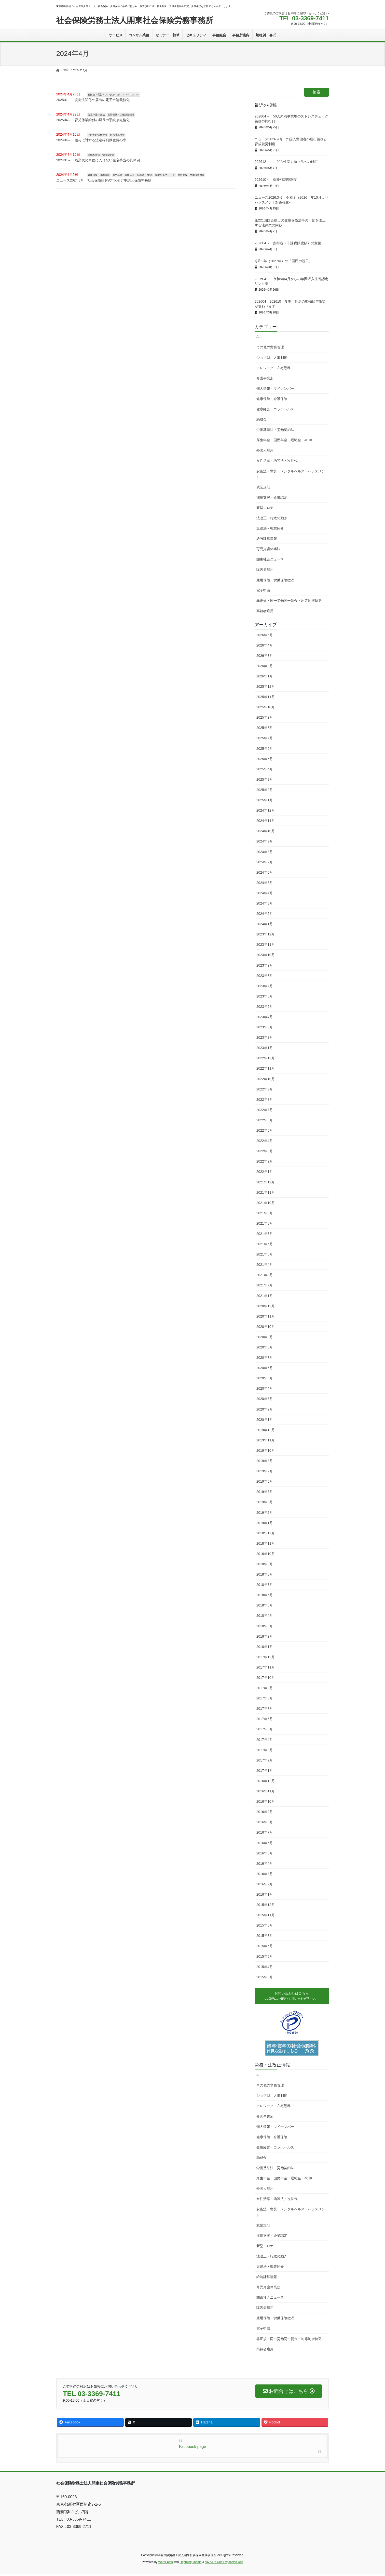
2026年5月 (264, 635)
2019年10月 (265, 1450)
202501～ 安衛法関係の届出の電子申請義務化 (93, 100)
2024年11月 (265, 821)
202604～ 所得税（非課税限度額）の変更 (288, 243)
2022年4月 (264, 1141)
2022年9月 (264, 1089)
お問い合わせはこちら (291, 1997)
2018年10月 (265, 1554)
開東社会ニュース (165, 175)
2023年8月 (264, 976)
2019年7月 (264, 1471)
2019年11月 (265, 1440)
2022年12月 (265, 1058)
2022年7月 (264, 1110)
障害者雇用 (265, 569)
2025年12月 (265, 686)
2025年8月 (264, 728)
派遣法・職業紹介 (270, 528)
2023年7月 (264, 986)
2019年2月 (264, 1513)
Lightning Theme (191, 2564)
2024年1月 (264, 924)
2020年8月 (264, 1347)
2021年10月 (265, 1203)
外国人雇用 (265, 450)
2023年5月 (264, 1007)
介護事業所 (265, 378)
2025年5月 (264, 759)
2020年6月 (264, 1368)
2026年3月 (264, 656)
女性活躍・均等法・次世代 (277, 461)
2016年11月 (265, 1791)
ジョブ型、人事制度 (271, 358)
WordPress (165, 2564)
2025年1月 (264, 800)
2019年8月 (264, 1461)
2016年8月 (264, 1822)
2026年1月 (264, 676)
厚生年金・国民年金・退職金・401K (132, 175)
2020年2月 (264, 1409)
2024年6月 (264, 872)
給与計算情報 (117, 134)
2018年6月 (264, 1595)
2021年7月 (264, 1234)
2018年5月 (264, 1605)
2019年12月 (265, 1430)
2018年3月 (264, 1626)
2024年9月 (264, 841)
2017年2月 (264, 1760)
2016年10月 (265, 1801)
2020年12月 (265, 1306)
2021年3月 (264, 1275)
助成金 (261, 419)
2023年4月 (264, 1017)
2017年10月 (265, 1678)
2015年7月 (264, 1936)
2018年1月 (264, 1647)
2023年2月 (264, 1037)
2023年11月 (265, 944)
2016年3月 (264, 1874)
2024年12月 (265, 810)
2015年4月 (264, 1967)
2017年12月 (265, 1657)
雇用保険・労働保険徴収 (121, 114)
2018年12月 (265, 1533)
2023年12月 (265, 934)
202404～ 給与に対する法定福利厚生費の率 (91, 140)
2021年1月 (264, 1296)
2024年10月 (265, 831)
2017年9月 (264, 1688)
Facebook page (192, 2449)
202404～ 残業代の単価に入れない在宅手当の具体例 (98, 160)
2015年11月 (265, 1915)
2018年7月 (264, 1585)
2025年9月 (264, 717)
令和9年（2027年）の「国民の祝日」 (283, 261)
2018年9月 (264, 1564)
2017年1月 (264, 1771)
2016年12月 (265, 1781)
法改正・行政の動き (271, 518)
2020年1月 (264, 1420)
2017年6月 (264, 1719)
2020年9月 (264, 1337)
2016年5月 (264, 1853)
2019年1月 (264, 1523)
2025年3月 (264, 779)
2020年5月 (264, 1378)
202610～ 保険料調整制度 (276, 179)
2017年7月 (264, 1708)
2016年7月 (264, 1832)
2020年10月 (265, 1327)
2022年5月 (264, 1130)
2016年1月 (264, 1894)
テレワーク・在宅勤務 (273, 368)
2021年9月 (264, 1213)
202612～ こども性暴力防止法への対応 (286, 162)
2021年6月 (264, 1244)
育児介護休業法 (96, 114)
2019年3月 (264, 1502)
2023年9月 (264, 965)
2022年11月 (265, 1068)
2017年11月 (265, 1667)
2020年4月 (264, 1388)
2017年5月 (264, 1729)
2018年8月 (264, 1574)
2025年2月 (264, 790)
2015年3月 (264, 1977)
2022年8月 (264, 1099)
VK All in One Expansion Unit (224, 2564)
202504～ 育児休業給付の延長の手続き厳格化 (93, 120)
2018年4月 (264, 1616)
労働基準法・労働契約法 (101, 155)
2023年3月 (264, 1027)
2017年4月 (264, 1740)
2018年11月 (265, 1543)
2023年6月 (264, 996)
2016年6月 (264, 1843)
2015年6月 (264, 1946)
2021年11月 (265, 1192)
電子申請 (263, 590)
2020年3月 (264, 1399)
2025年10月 (265, 707)
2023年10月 (265, 955)
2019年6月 (264, 1481)
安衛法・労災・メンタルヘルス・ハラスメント (113, 94)
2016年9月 (264, 1812)
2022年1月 (264, 1172)
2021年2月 (264, 1285)
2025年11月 (265, 697)
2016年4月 (264, 1863)
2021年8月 (264, 1223)
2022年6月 (264, 1120)
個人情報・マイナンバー (275, 388)
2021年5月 (264, 1254)
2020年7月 (264, 1357)
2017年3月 (264, 1750)
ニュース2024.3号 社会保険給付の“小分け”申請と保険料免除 (103, 180)
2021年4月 (264, 1265)
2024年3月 (264, 903)
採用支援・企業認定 (271, 497)
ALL (259, 337)
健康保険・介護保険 (99, 175)
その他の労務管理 (97, 134)
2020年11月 (265, 1316)
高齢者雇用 (265, 611)
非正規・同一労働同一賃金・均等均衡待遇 (289, 601)
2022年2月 (264, 1161)
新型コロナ (265, 508)
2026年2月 (264, 666)
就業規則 (263, 487)
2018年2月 (264, 1636)
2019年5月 (264, 1492)
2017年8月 (264, 1698)
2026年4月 (264, 645)
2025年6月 (264, 749)
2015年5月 (264, 1956)
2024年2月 (264, 914)
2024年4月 (264, 893)
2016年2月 (264, 1884)
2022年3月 (264, 1151)
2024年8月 (264, 852)
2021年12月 (265, 1182)
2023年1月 (264, 1048)
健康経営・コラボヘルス (275, 409)
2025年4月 (264, 769)
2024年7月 (264, 862)
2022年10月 (265, 1079)
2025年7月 (264, 738)
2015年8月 (264, 1925)
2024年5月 (264, 883)
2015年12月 (265, 1905)
